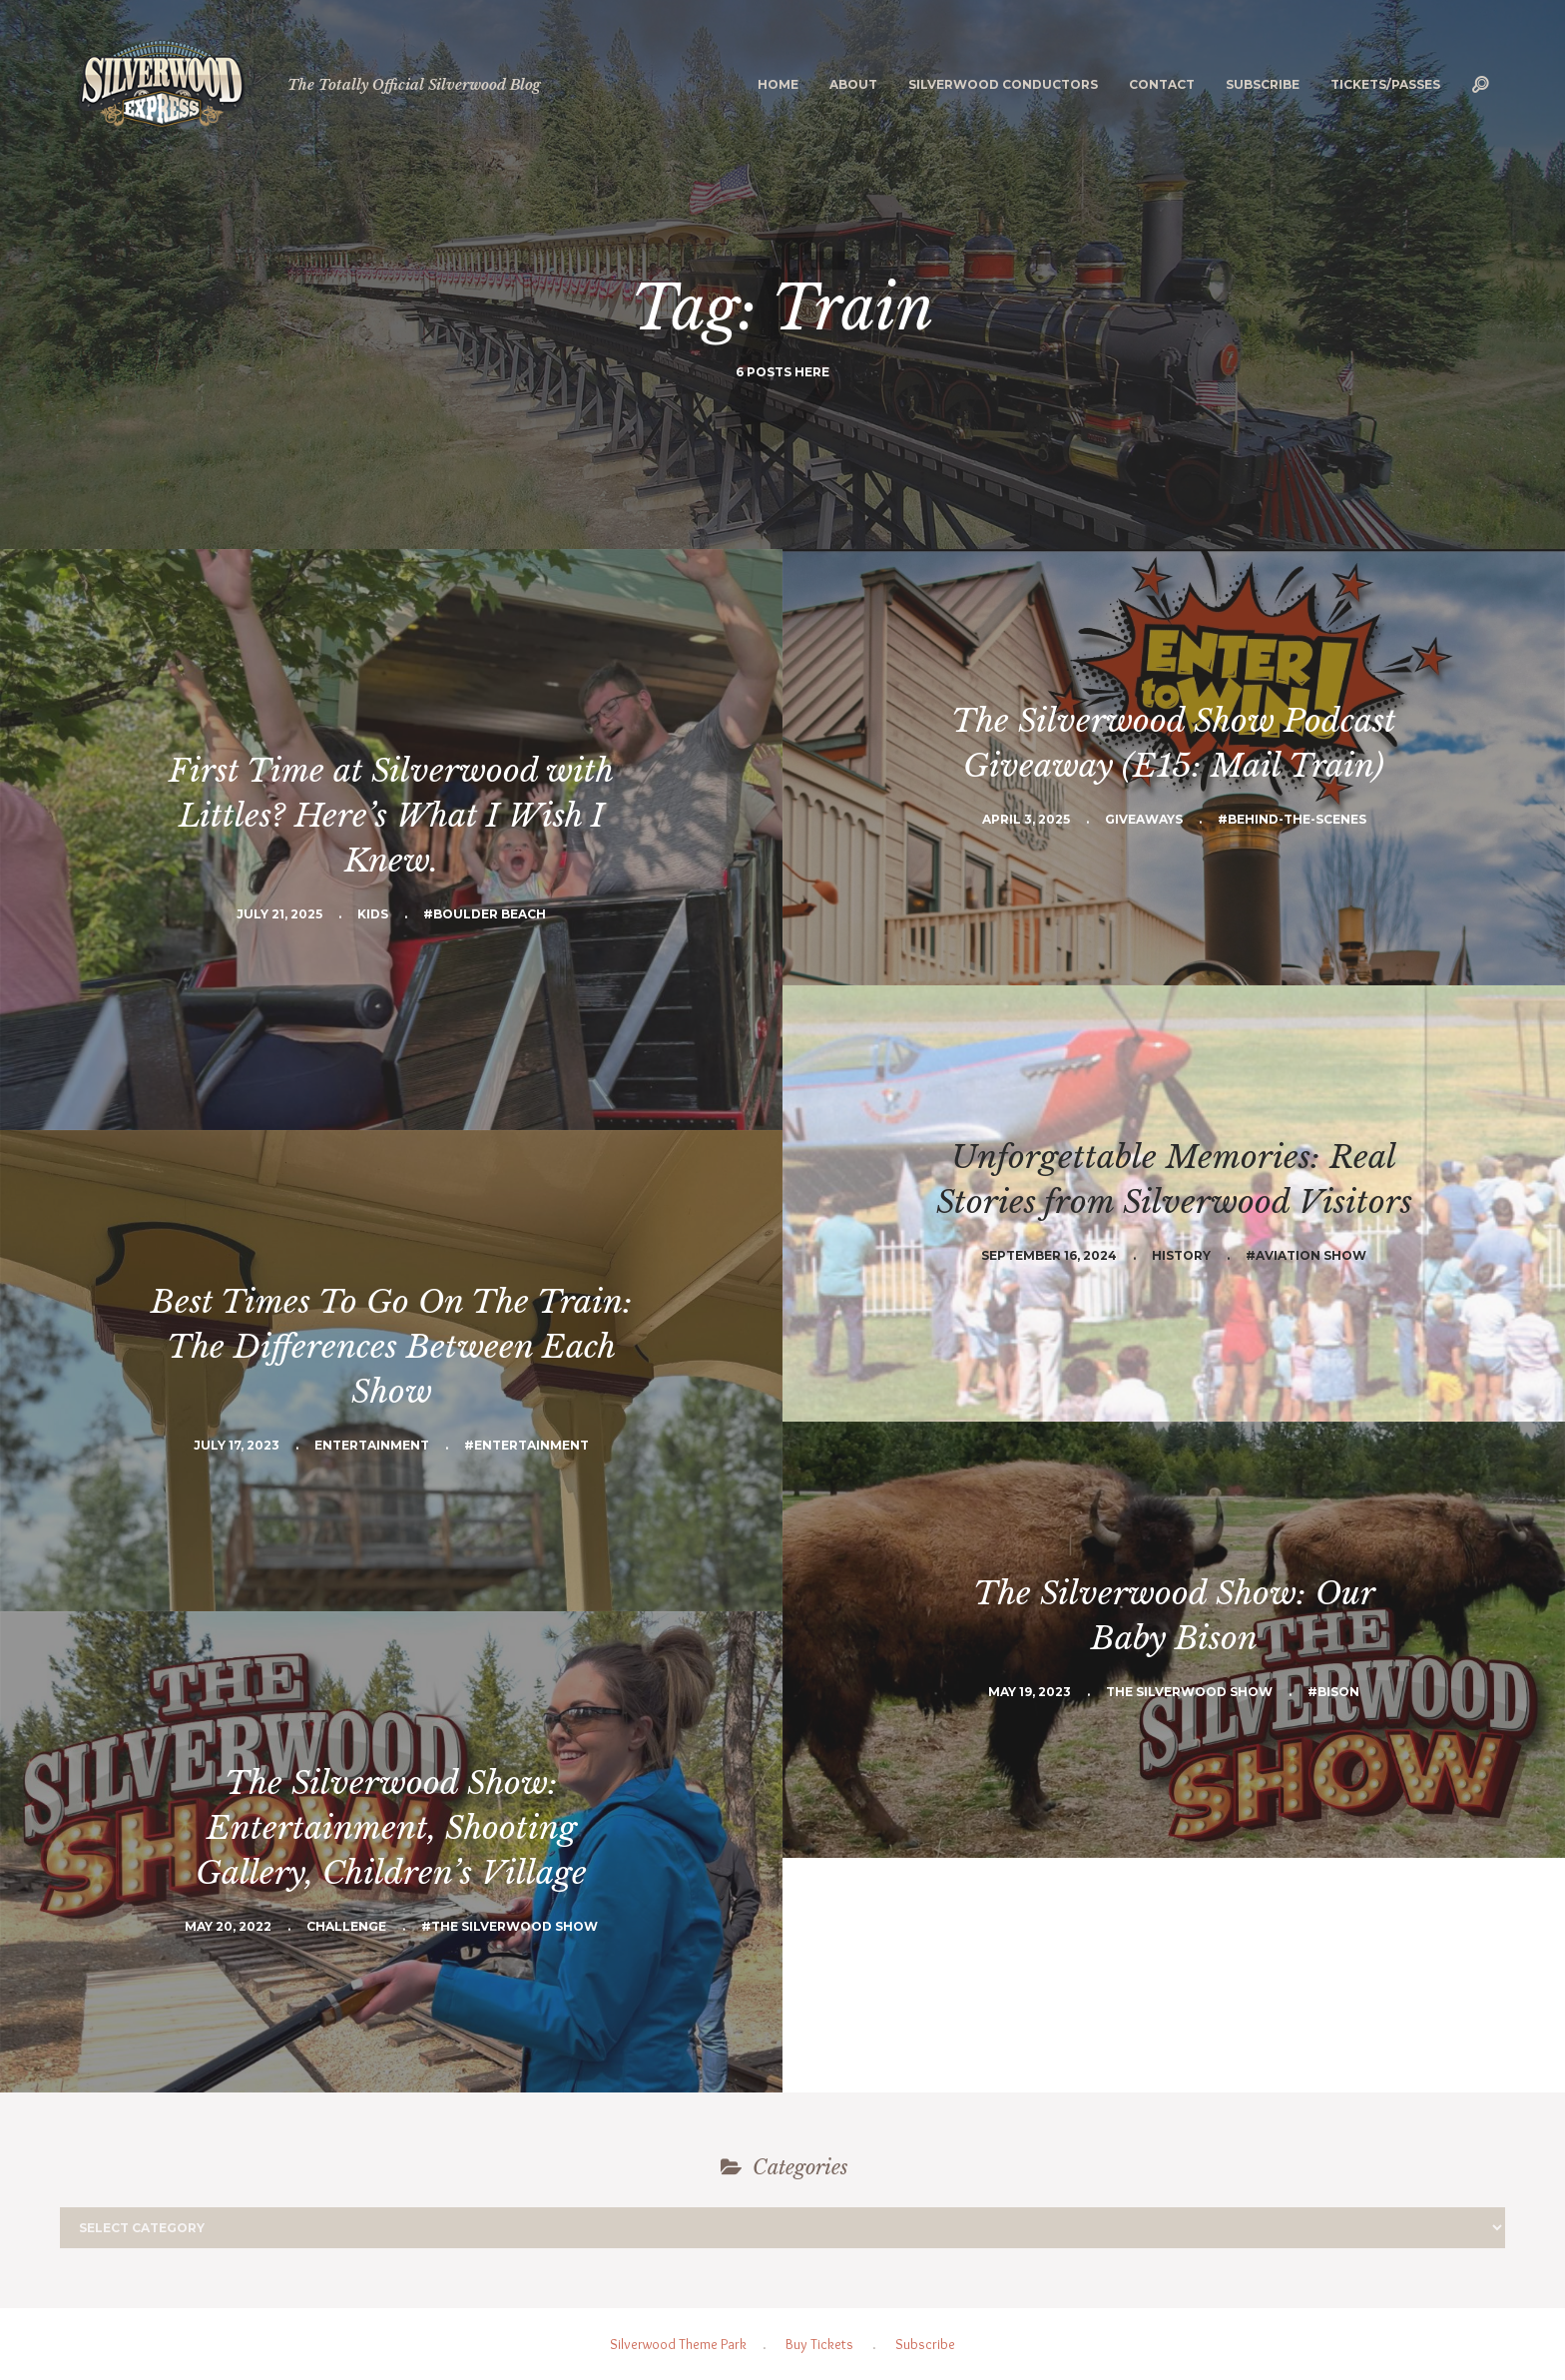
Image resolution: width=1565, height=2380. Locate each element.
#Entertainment (526, 1445)
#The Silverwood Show (509, 1926)
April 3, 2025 (1026, 819)
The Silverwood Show (1189, 1691)
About (853, 84)
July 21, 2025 (279, 913)
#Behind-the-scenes (1292, 819)
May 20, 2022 (228, 1926)
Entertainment (371, 1445)
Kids (372, 913)
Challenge (346, 1926)
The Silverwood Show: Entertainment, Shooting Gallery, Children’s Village (391, 1828)
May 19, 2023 (1029, 1691)
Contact (1162, 84)
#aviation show (1306, 1255)
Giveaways (1144, 819)
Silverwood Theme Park (678, 2344)
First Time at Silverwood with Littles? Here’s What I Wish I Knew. (391, 816)
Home (778, 84)
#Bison (1333, 1691)
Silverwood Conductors (1003, 84)
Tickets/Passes (1385, 84)
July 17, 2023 (236, 1445)
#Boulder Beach (484, 913)
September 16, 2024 (1049, 1255)
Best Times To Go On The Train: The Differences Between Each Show (392, 1347)
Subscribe (1263, 84)
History (1181, 1255)
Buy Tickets (819, 2344)
